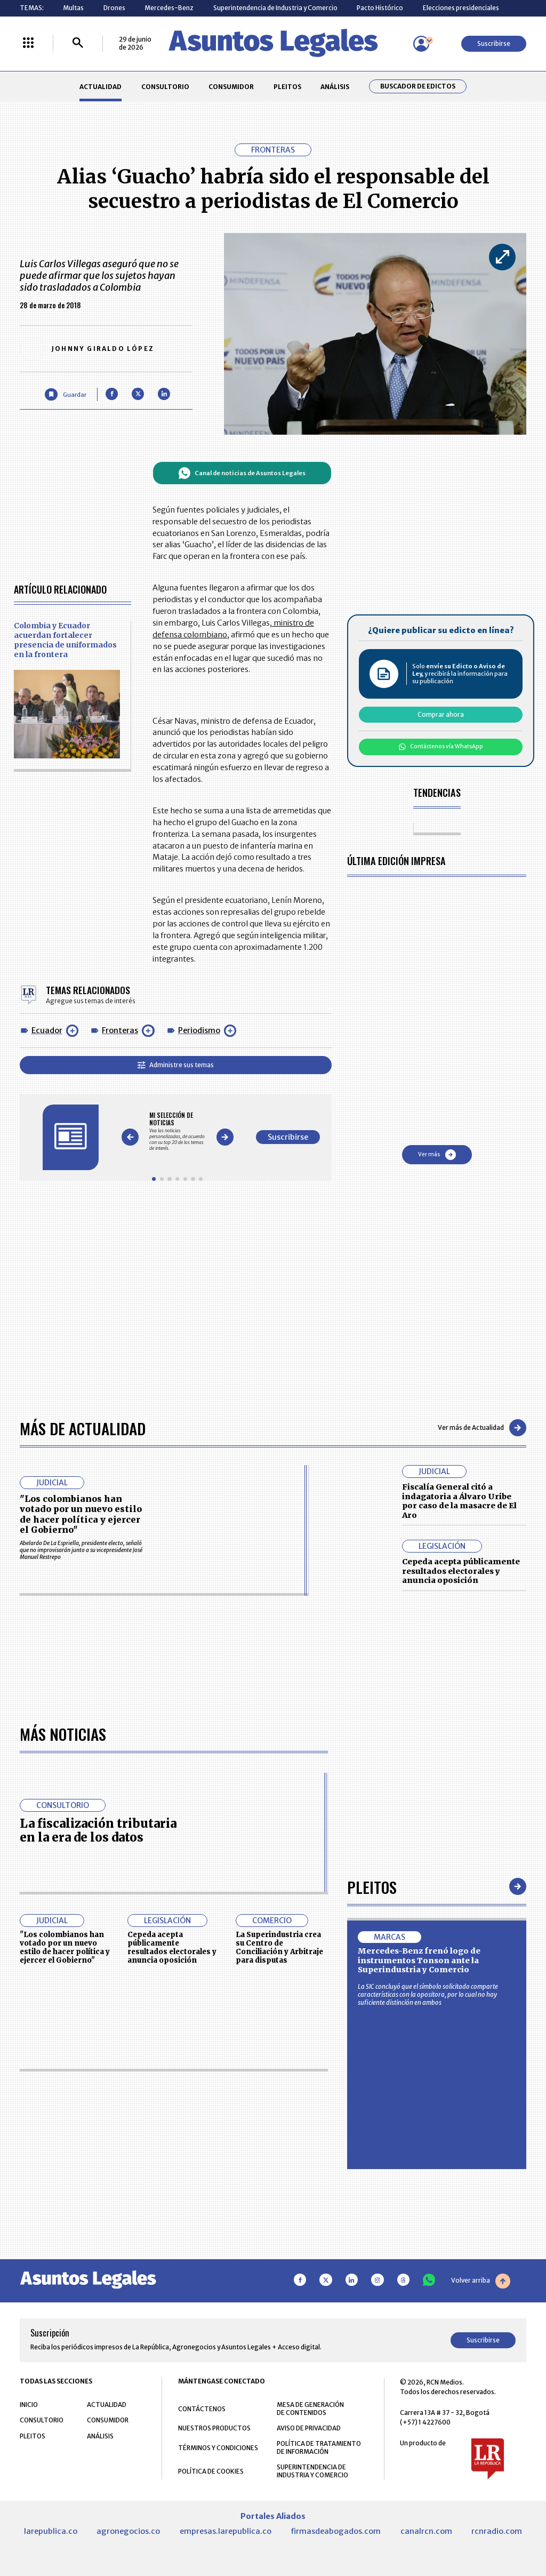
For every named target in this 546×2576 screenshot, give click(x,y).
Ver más (437, 1154)
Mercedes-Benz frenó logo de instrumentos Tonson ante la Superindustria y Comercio (419, 1960)
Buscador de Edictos (417, 86)
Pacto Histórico (380, 8)
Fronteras (120, 1030)
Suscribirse (493, 43)
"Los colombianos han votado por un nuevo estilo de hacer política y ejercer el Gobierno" (81, 1514)
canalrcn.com (426, 2531)
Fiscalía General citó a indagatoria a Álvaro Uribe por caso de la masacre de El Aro (459, 1501)
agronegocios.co (128, 2531)
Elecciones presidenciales (461, 8)
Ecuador (46, 1030)
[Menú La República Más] (28, 43)
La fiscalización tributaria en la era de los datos (98, 1830)
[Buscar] (77, 43)
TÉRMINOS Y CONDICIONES (218, 2448)
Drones (114, 8)
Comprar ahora (440, 714)
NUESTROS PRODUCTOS (214, 2428)
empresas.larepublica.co (225, 2531)
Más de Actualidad (83, 1428)
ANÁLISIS (334, 87)
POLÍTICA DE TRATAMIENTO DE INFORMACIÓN (319, 2447)
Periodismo (199, 1030)
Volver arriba (480, 2281)
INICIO (29, 2405)
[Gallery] (177, 1131)
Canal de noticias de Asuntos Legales (242, 473)
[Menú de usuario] (421, 43)
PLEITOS (287, 87)
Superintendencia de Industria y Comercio (275, 8)
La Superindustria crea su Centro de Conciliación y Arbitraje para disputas (279, 1947)
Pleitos (372, 1886)
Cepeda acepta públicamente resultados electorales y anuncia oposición (461, 1571)
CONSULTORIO (165, 87)
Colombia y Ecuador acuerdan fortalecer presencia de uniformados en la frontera (65, 640)
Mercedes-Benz (169, 8)
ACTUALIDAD (100, 87)
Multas (73, 8)
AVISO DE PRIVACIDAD (309, 2428)
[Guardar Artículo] (65, 394)
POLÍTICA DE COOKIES (211, 2471)
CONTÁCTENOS (202, 2409)
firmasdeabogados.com (336, 2531)
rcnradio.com (496, 2531)
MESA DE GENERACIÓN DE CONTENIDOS (310, 2409)
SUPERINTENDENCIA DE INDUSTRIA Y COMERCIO (312, 2471)
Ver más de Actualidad (482, 1427)
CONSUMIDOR (231, 87)
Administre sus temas (176, 1065)
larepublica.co (50, 2531)
